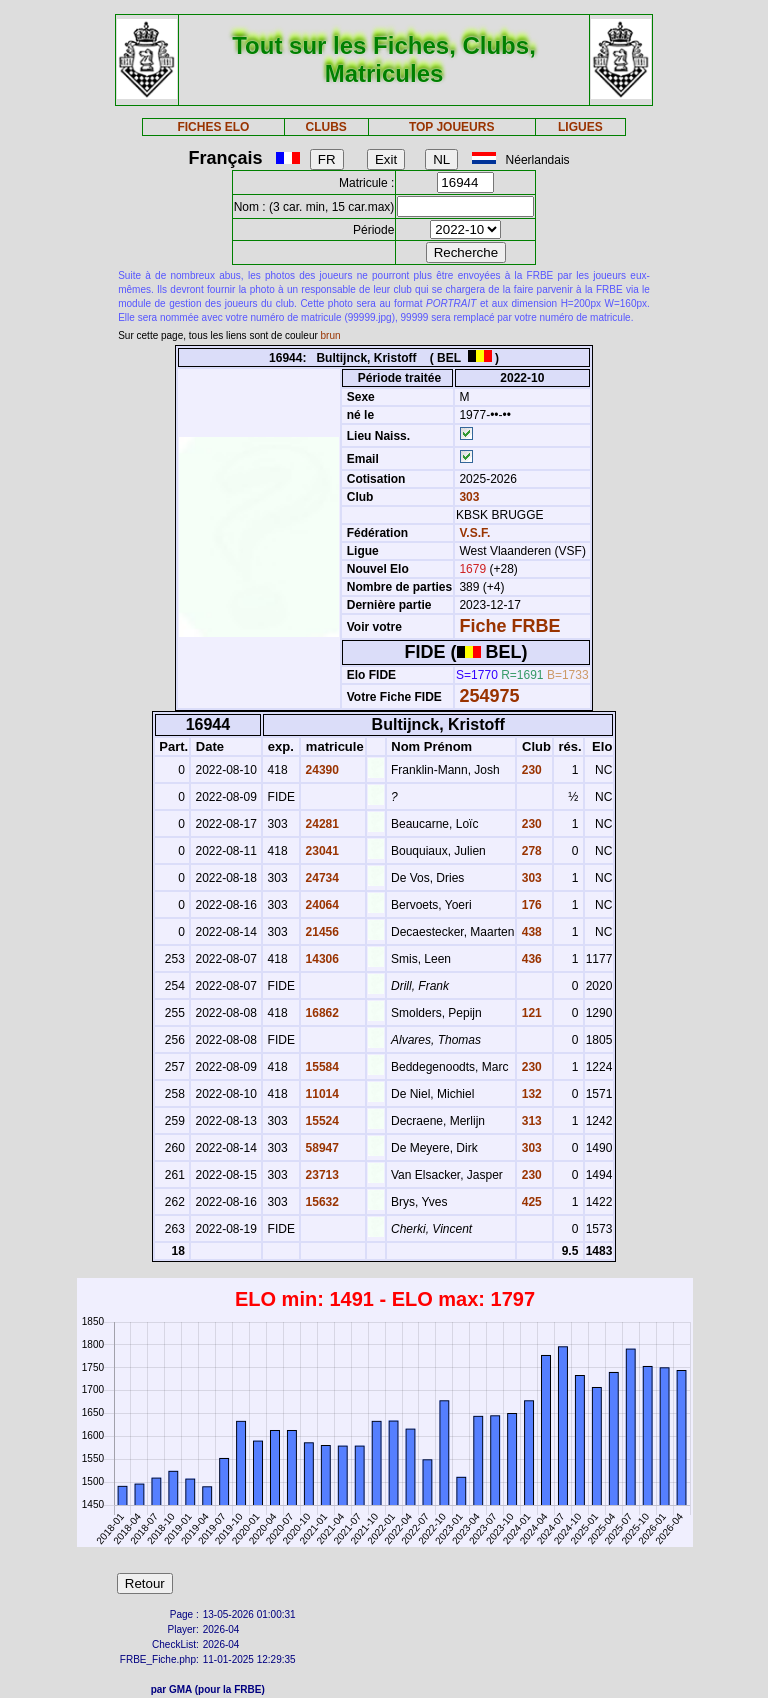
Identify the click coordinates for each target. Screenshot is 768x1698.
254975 (489, 696)
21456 (320, 932)
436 (529, 959)
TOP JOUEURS (452, 127)
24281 (320, 824)
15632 (320, 1202)
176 (529, 905)
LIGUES (580, 127)
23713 (320, 1175)
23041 (320, 851)
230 (529, 770)
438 (529, 932)
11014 (320, 1094)
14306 (320, 959)
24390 (320, 770)
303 (467, 497)
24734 (320, 878)
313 (529, 1121)
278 (529, 851)
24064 (320, 905)
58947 (320, 1148)
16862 (320, 1013)
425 (529, 1202)
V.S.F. (474, 533)
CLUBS (325, 127)
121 (529, 1013)
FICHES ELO (213, 127)
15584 (320, 1067)
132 (529, 1094)
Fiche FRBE (509, 626)
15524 (320, 1121)
